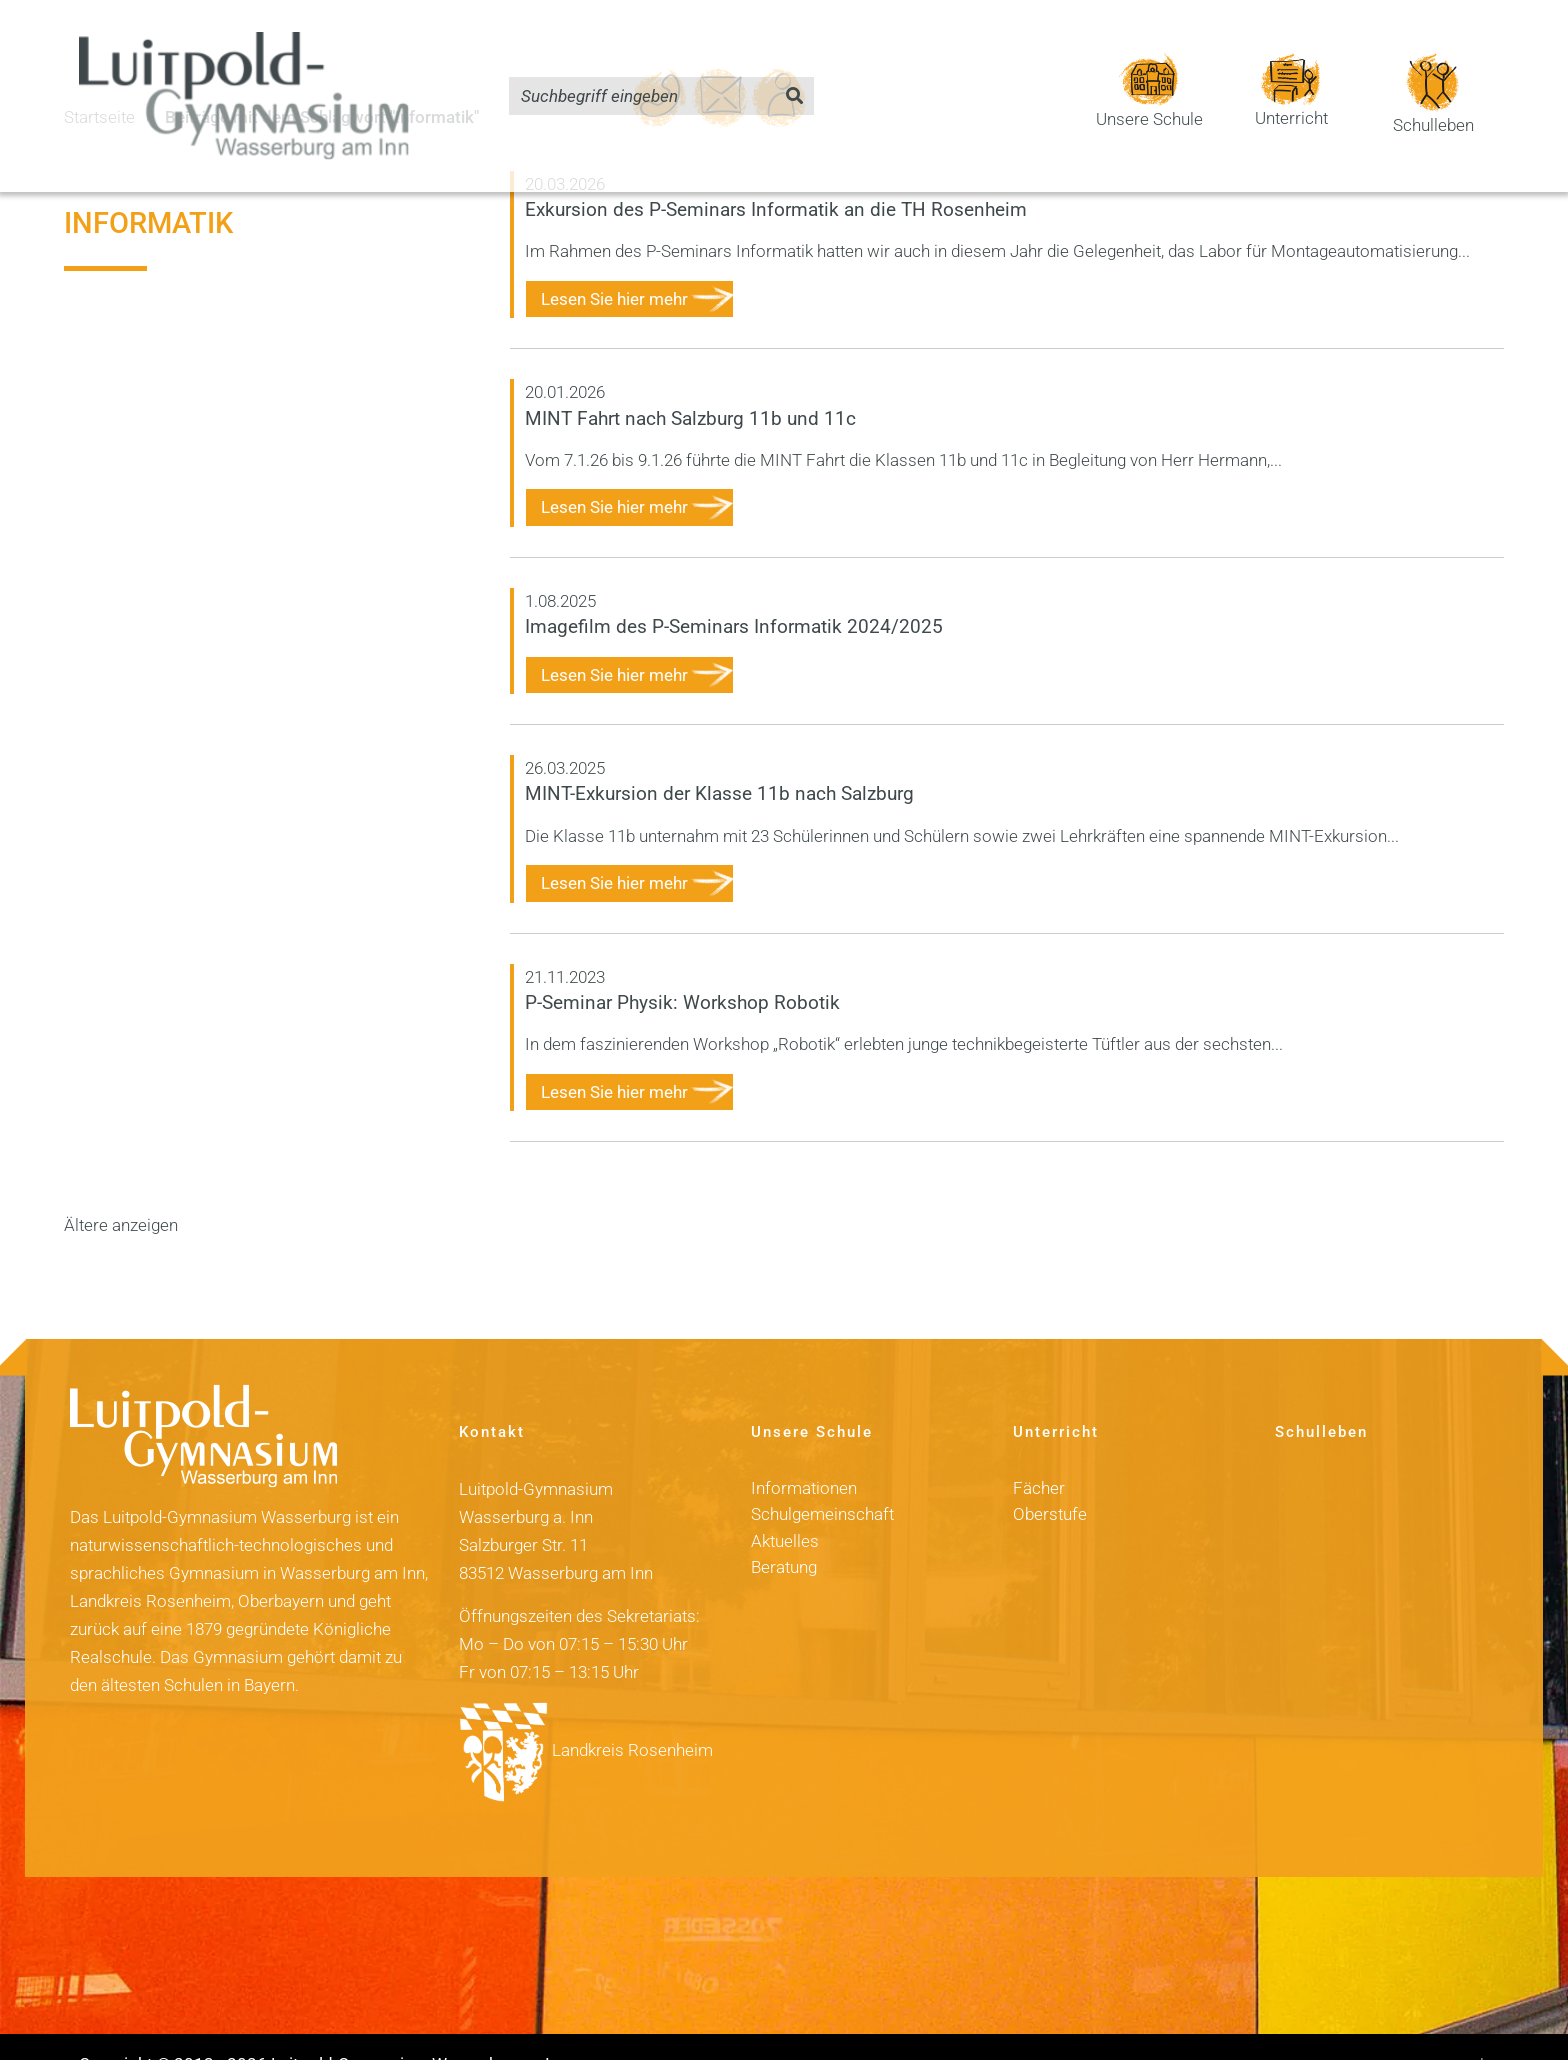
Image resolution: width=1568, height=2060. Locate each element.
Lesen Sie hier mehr (614, 265)
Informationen (804, 1454)
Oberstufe (1050, 1480)
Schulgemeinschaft (822, 1480)
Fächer (1039, 1454)
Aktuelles (785, 1506)
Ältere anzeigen (121, 1191)
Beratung (784, 1533)
